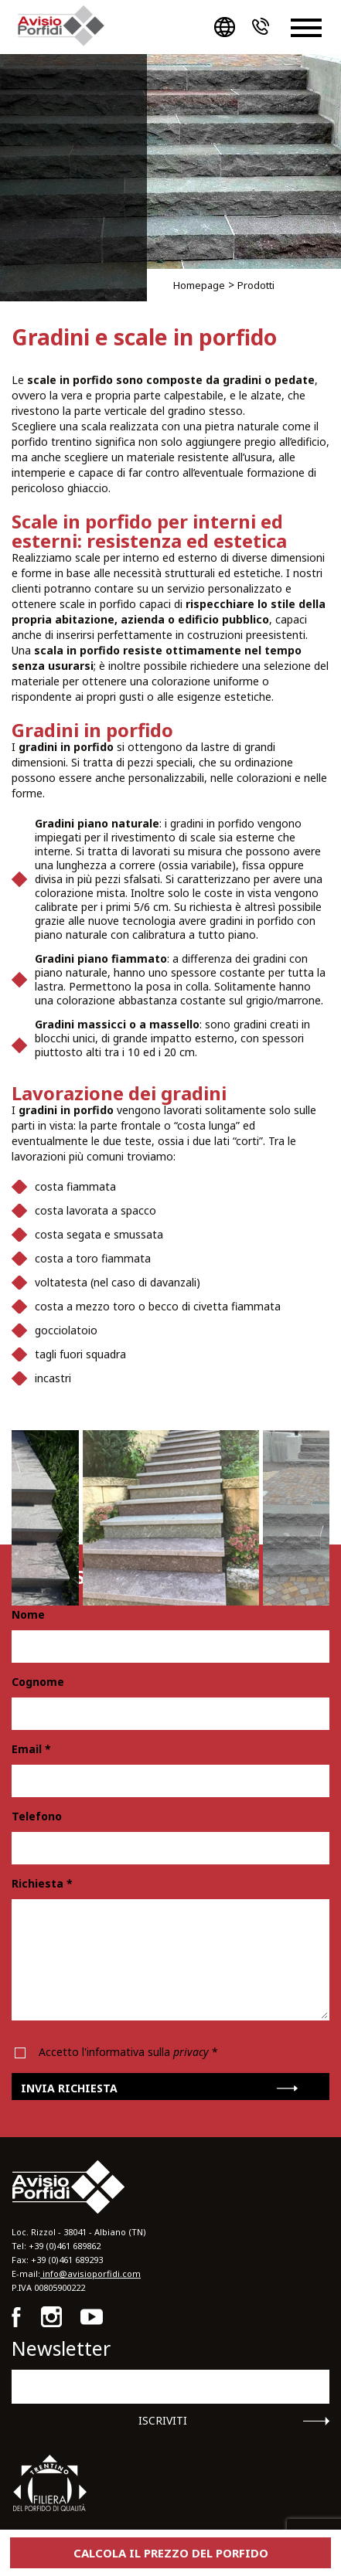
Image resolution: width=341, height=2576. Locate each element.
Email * (31, 1749)
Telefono (37, 1816)
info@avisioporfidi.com (90, 2273)
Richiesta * (42, 1883)
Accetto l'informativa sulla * (128, 2051)
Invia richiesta (69, 2088)
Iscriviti (162, 2420)
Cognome (38, 1682)
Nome (28, 1614)
